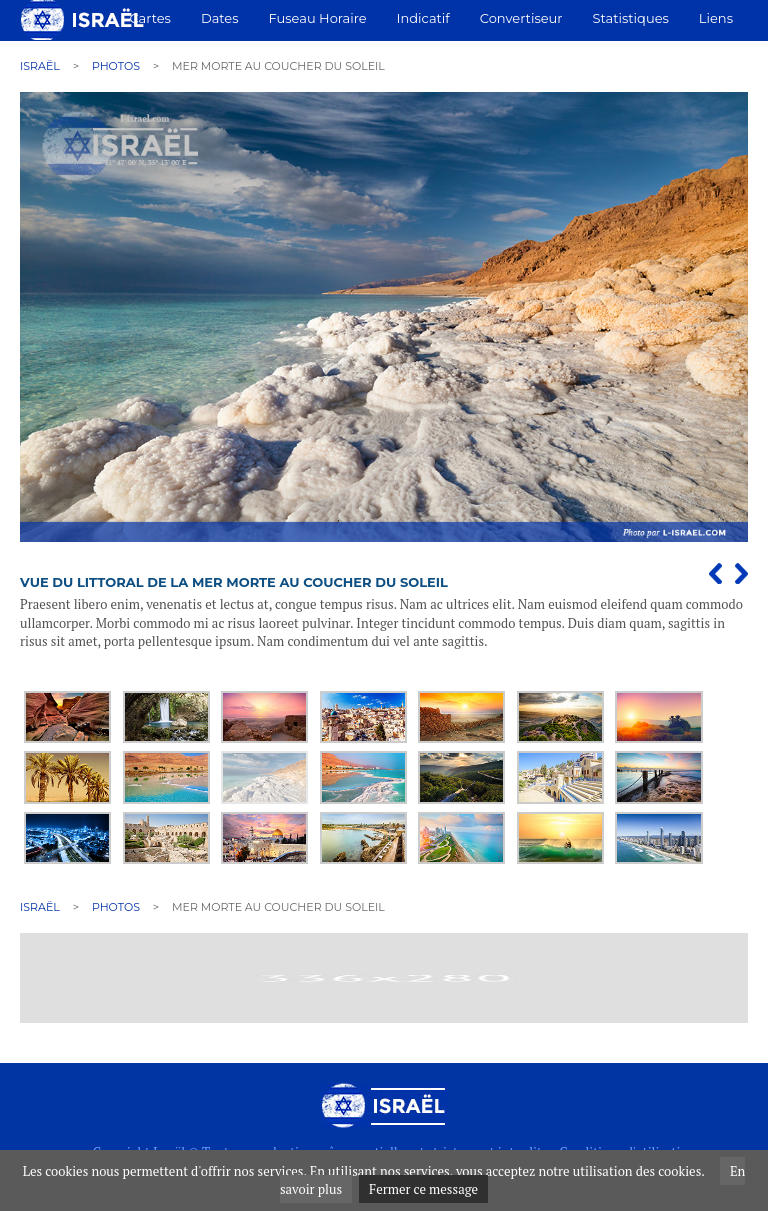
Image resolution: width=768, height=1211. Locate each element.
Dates (220, 18)
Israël (40, 66)
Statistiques (631, 18)
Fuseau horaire (318, 18)
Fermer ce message (423, 1189)
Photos (116, 66)
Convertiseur (521, 18)
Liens (716, 18)
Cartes (149, 18)
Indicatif (423, 18)
